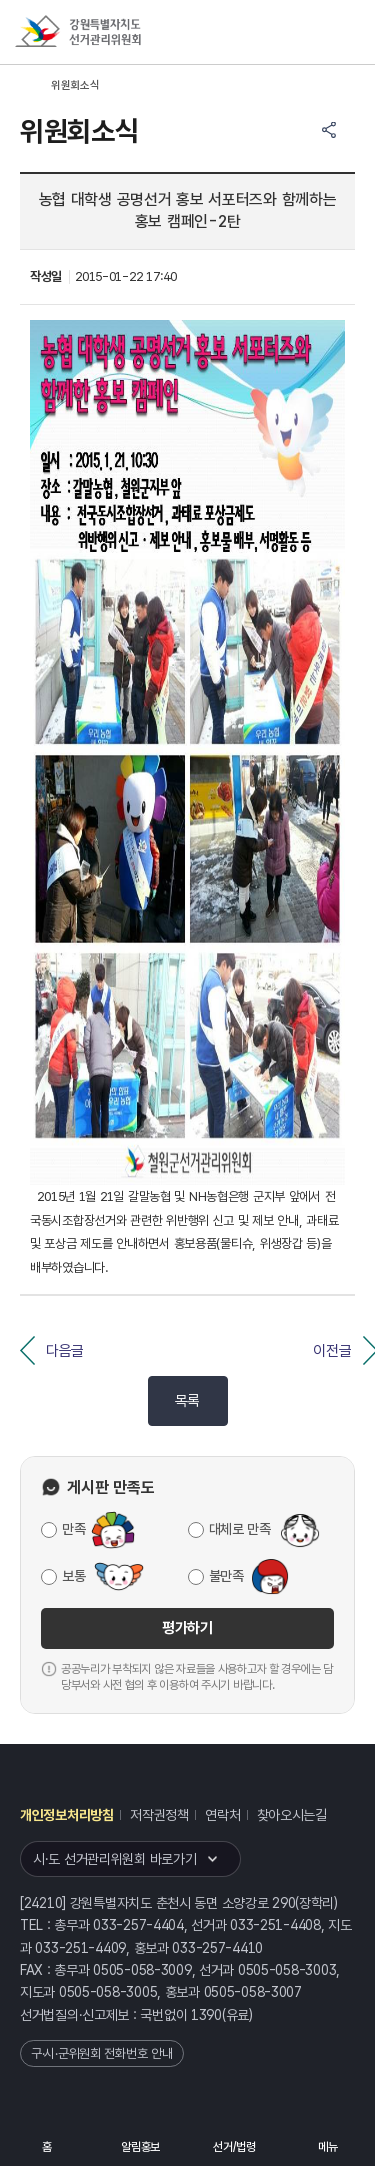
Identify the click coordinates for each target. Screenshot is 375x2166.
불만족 (226, 1576)
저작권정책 (159, 1815)
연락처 (222, 1815)
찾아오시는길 (292, 1815)
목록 (187, 1401)
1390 (206, 2015)
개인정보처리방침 (67, 1815)
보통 (73, 1576)
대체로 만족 (240, 1529)
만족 (73, 1529)
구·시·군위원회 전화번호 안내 (102, 2053)
